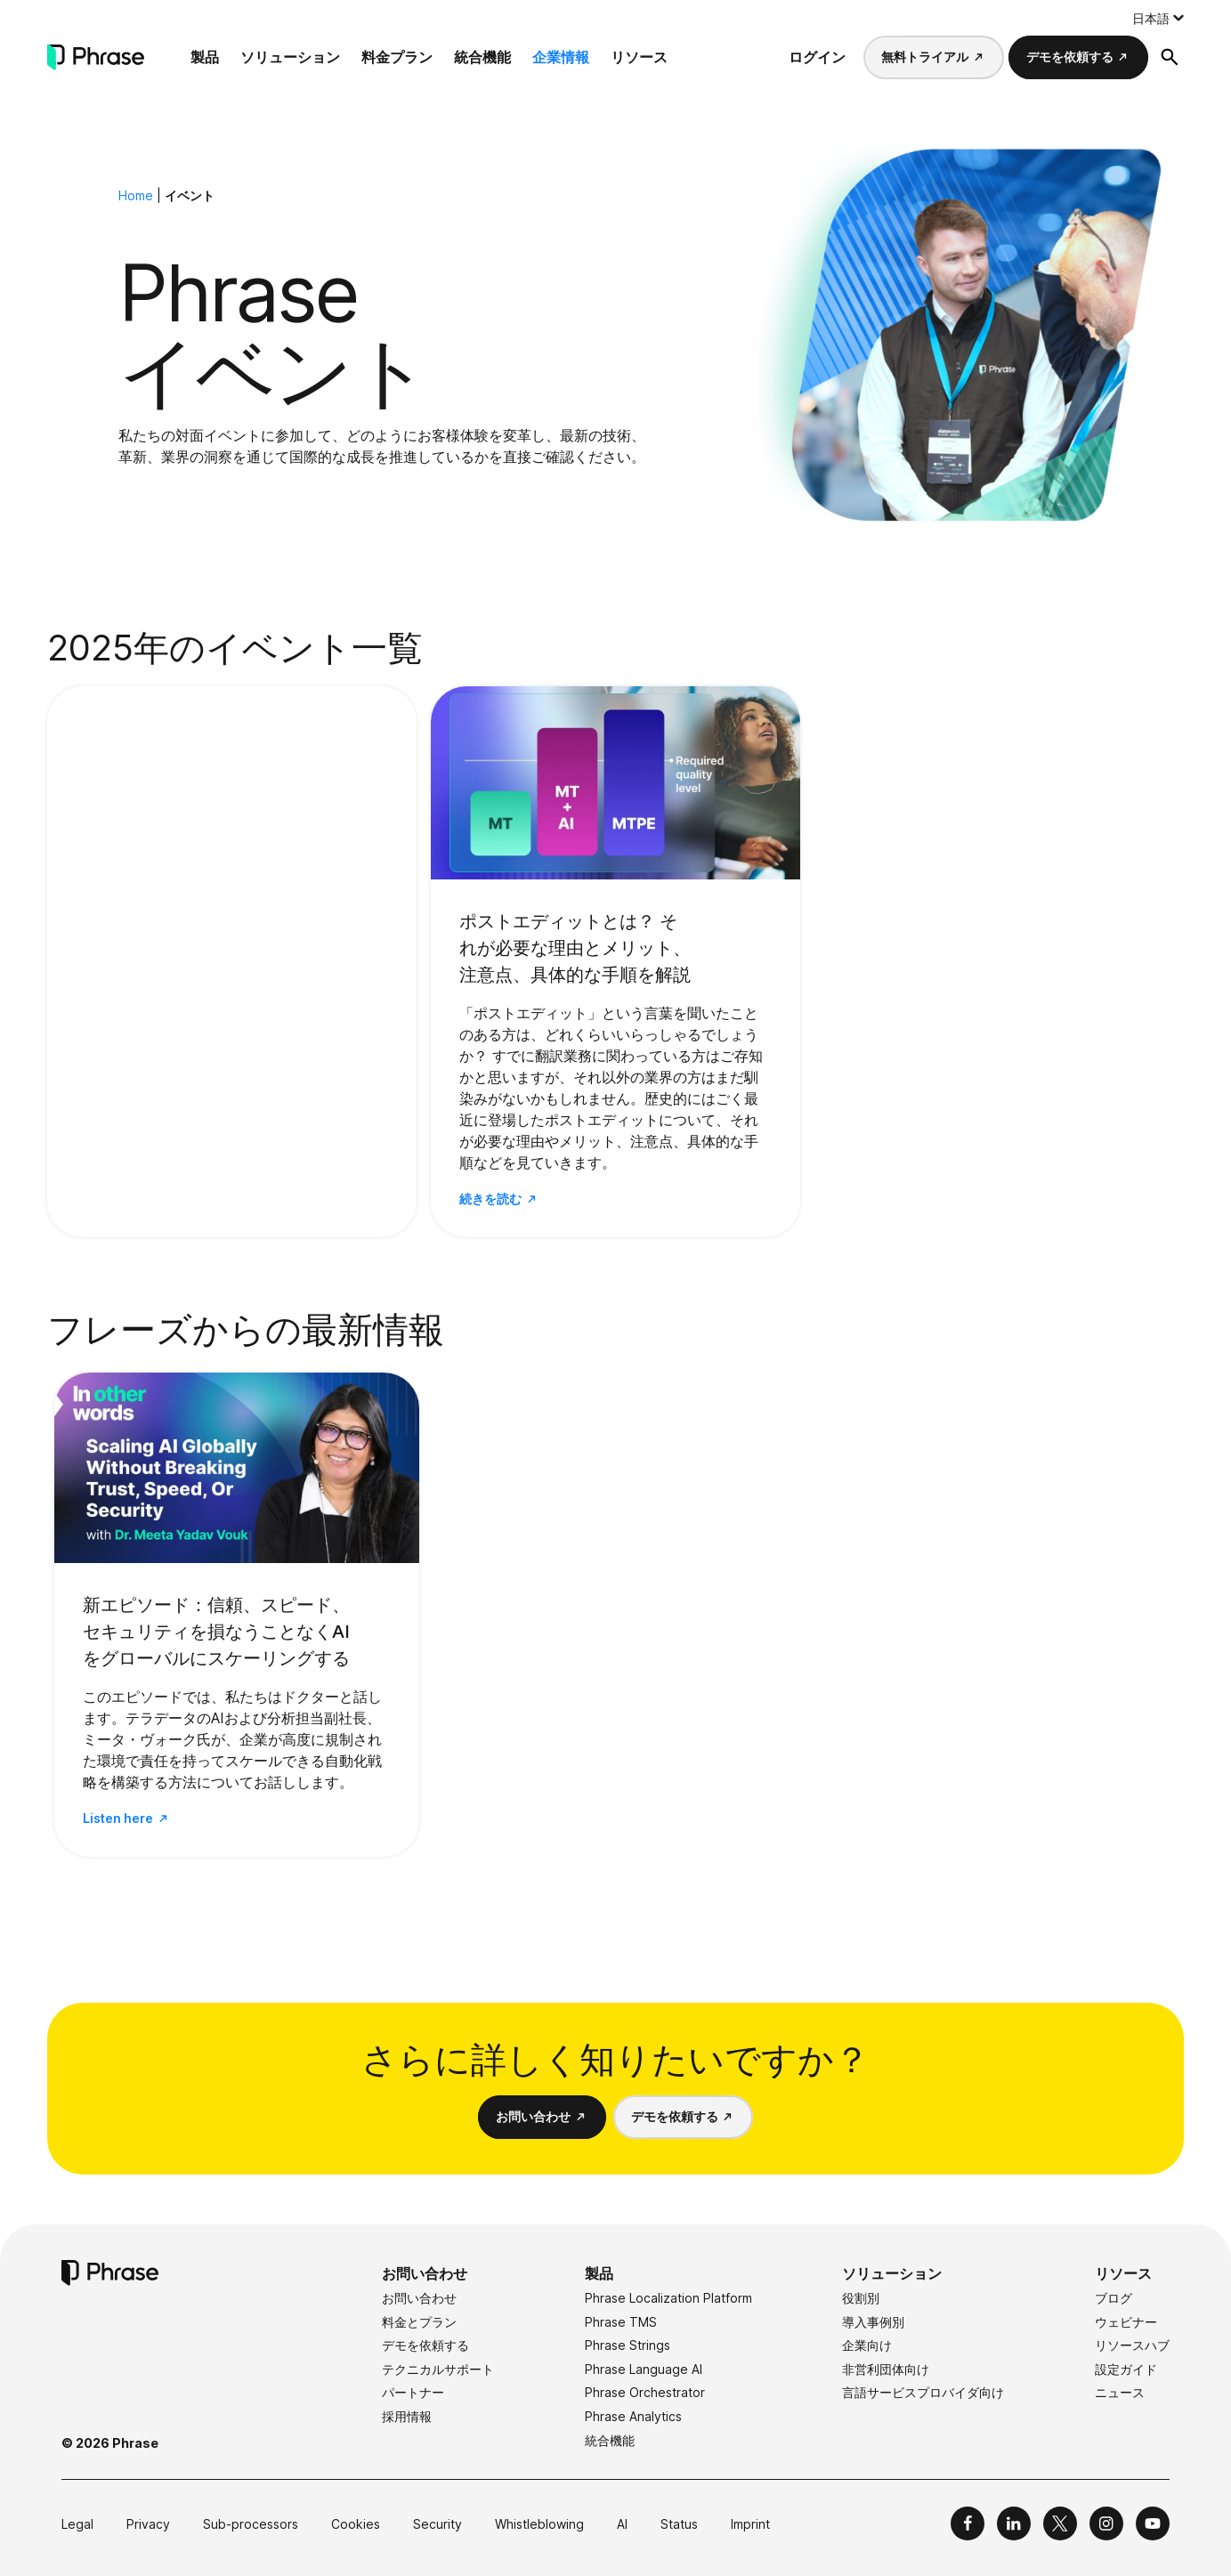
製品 (204, 57)
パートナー (413, 2392)
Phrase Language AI (643, 2369)
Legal (77, 2523)
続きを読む (490, 1198)
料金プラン (397, 57)
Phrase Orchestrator (645, 2392)
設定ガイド (1126, 2369)
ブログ (1113, 2297)
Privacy (148, 2523)
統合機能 (482, 57)
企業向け (867, 2345)
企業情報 (560, 57)
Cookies (355, 2523)
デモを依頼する (1070, 56)
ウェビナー (1126, 2321)
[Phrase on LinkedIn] (1014, 2523)
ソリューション (290, 57)
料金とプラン (419, 2321)
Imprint (750, 2523)
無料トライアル (924, 56)
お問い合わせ (533, 2116)
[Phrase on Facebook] (967, 2523)
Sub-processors (250, 2523)
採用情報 (407, 2416)
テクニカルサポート (438, 2369)
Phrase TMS (621, 2321)
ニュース (1120, 2392)
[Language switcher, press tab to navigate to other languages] (1158, 18)
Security (437, 2523)
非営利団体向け (885, 2369)
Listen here (118, 1818)
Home (135, 195)
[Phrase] (95, 57)
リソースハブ (1132, 2345)
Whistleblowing (539, 2523)
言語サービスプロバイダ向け (923, 2392)
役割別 (860, 2297)
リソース (639, 57)
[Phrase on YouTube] (1153, 2523)
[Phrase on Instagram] (1106, 2523)
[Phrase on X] (1060, 2523)
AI (622, 2523)
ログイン (817, 57)
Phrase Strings (627, 2345)
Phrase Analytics (633, 2416)
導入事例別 (873, 2321)
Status (679, 2523)
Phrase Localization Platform (668, 2297)
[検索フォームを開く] (1169, 57)
